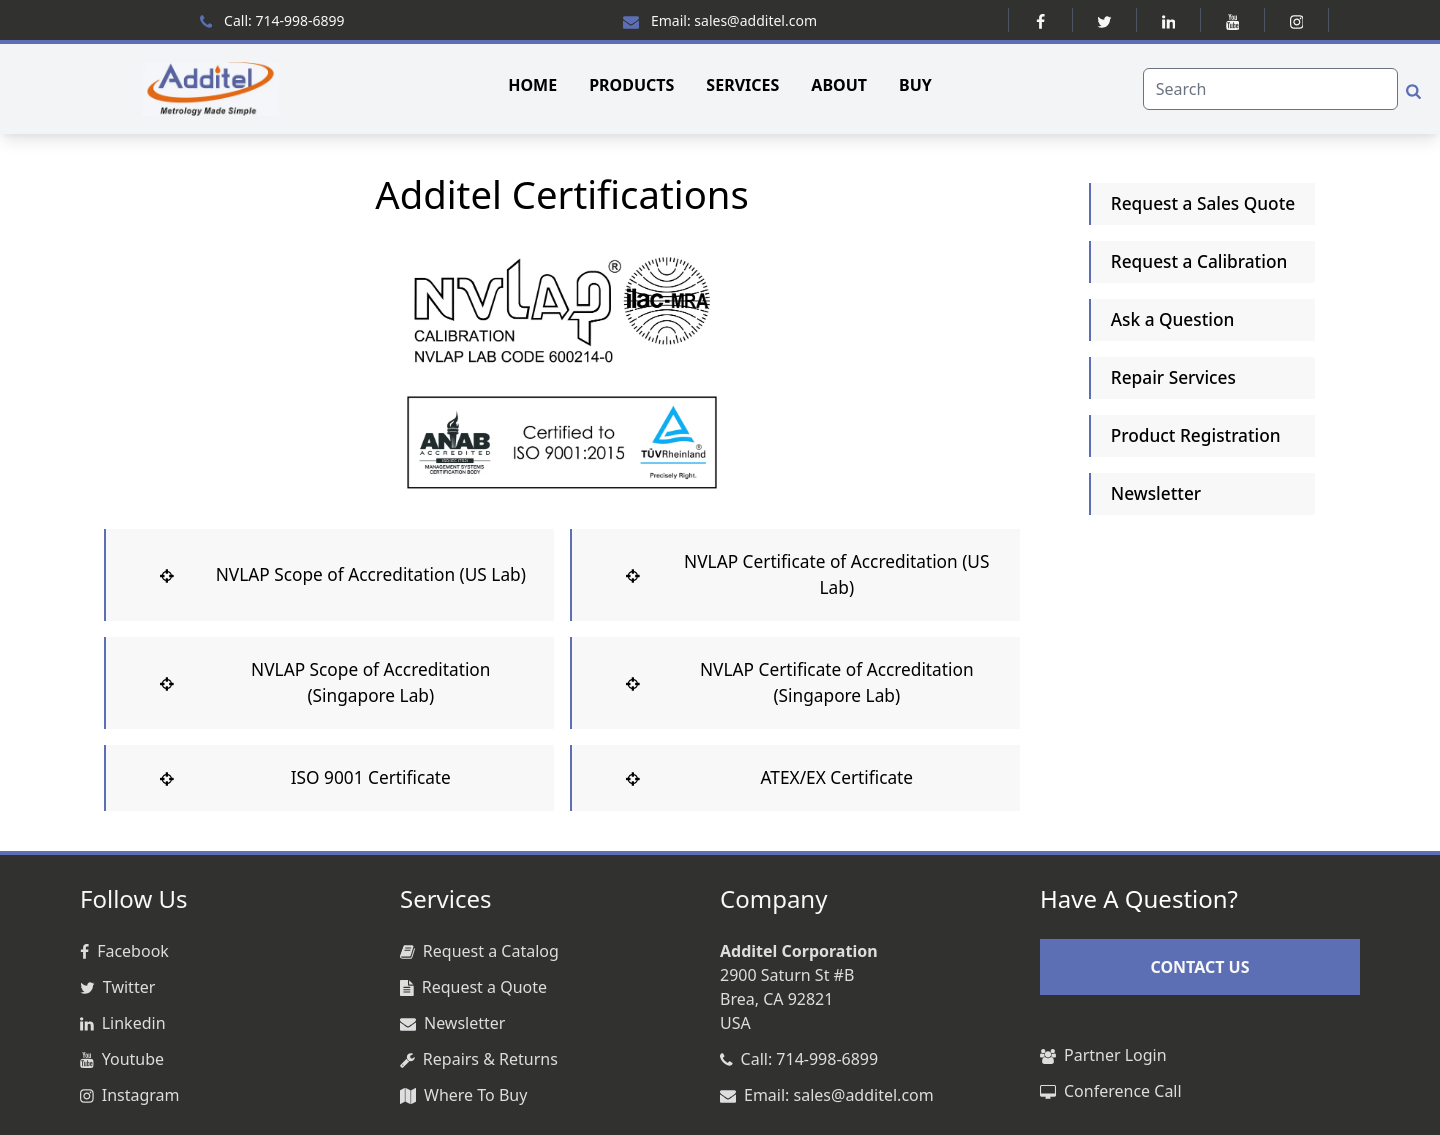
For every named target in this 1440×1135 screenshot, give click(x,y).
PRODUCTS (631, 85)
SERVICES (742, 85)
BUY (915, 85)
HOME (532, 85)
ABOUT (839, 85)
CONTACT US (1199, 967)
